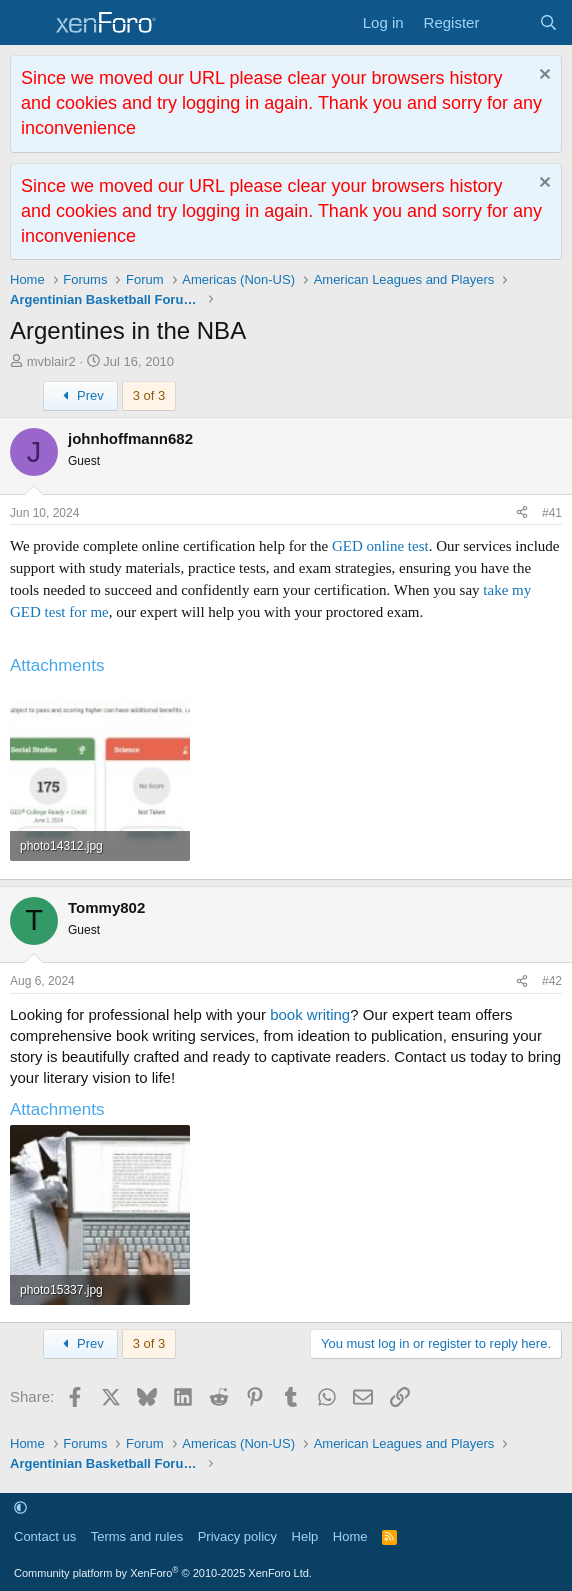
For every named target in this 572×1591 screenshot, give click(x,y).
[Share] (522, 513)
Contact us (45, 1536)
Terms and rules (137, 1536)
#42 (552, 981)
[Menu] (27, 23)
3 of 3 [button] (149, 395)
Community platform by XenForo (163, 1573)
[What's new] (508, 22)
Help (305, 1536)
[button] (20, 1507)
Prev (80, 395)
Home (350, 1536)
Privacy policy (237, 1536)
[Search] (548, 22)
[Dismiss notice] (542, 76)
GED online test (380, 546)
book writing (310, 1014)
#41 (552, 513)
